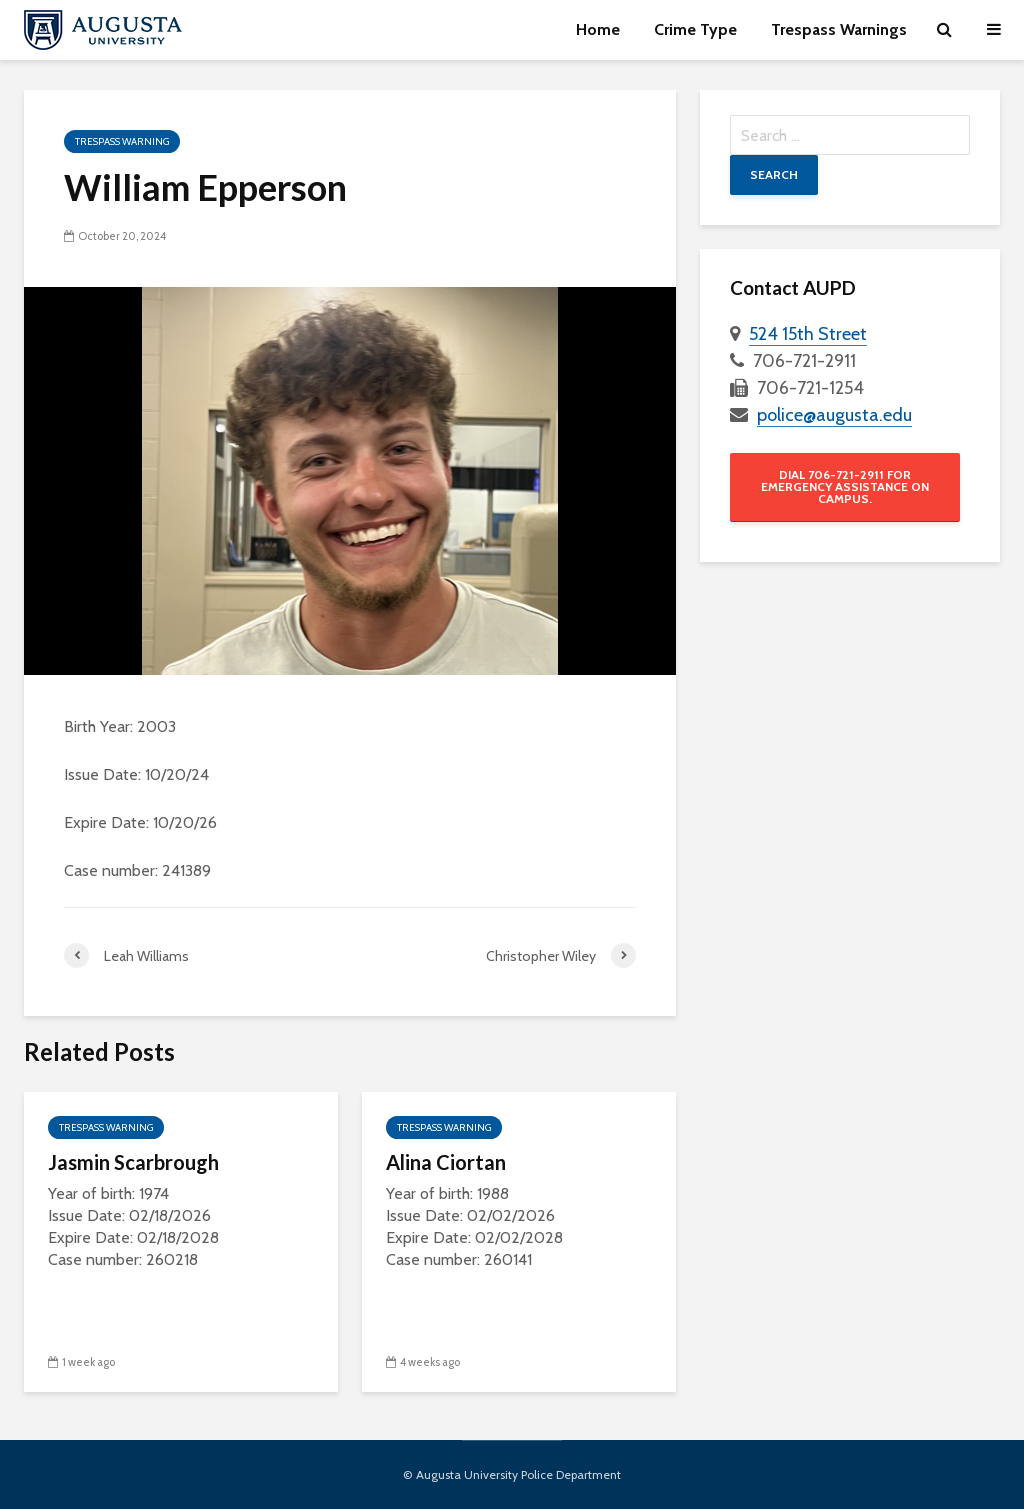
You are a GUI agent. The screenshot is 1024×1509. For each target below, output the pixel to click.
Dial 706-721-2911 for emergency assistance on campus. (845, 486)
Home (598, 29)
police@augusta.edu (834, 415)
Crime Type (695, 29)
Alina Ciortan (446, 1162)
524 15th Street (808, 334)
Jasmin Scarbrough (133, 1162)
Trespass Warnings (839, 29)
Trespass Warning (122, 141)
